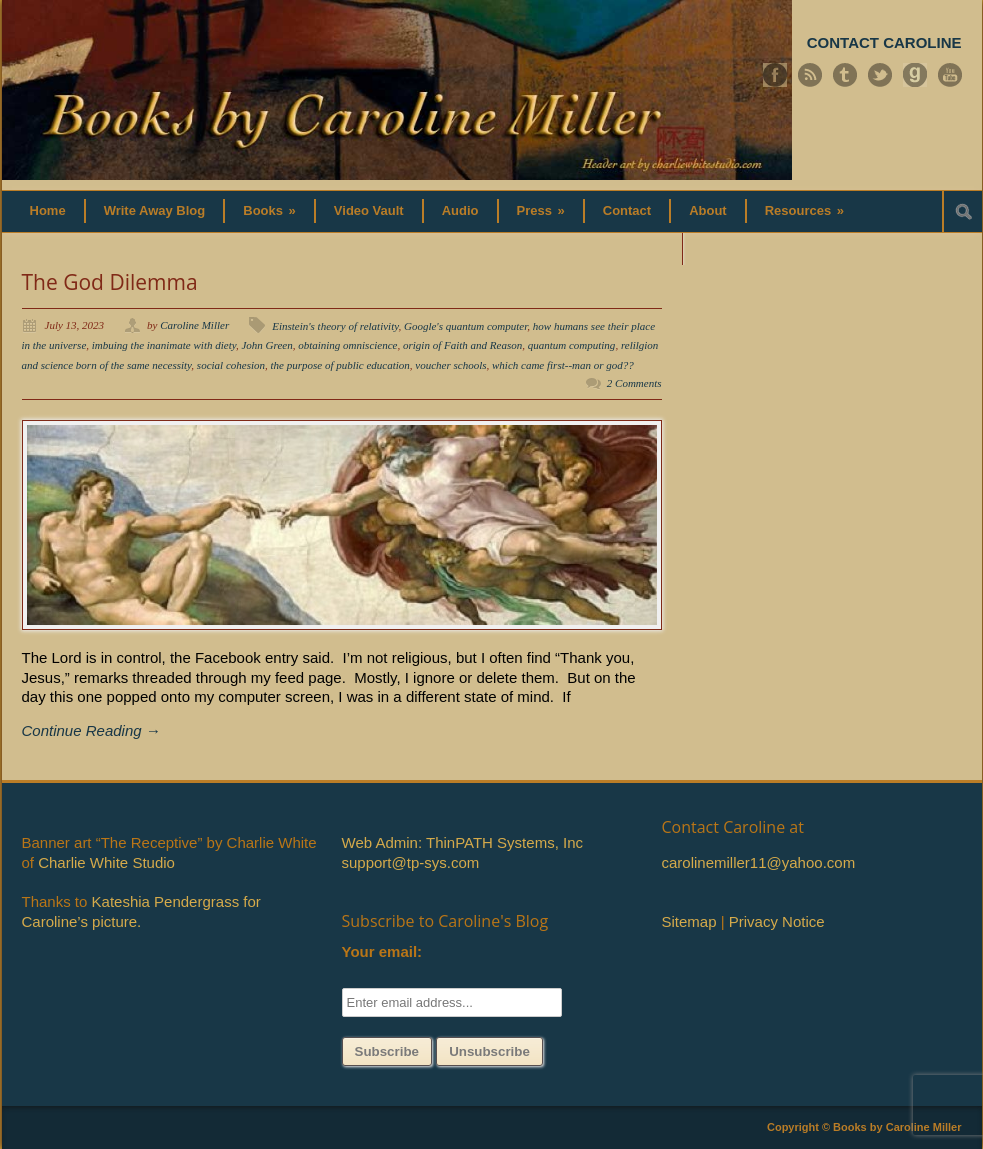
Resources (804, 210)
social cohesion (231, 365)
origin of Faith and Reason (462, 345)
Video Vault (369, 210)
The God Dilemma (110, 282)
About (708, 210)
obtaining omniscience (347, 345)
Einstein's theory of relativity (335, 326)
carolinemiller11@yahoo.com (759, 862)
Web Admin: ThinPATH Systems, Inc (462, 842)
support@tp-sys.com (411, 862)
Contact (627, 210)
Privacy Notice (777, 921)
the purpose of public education (340, 365)
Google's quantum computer (465, 326)
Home (48, 210)
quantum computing (572, 345)
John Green (266, 345)
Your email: (382, 951)
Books (269, 210)
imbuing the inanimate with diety (164, 345)
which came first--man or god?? (563, 365)
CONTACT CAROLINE (884, 42)
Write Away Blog (155, 210)
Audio (460, 210)
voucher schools (450, 365)
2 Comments (634, 383)
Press (541, 210)
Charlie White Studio (106, 862)
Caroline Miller (194, 325)
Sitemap (689, 921)
